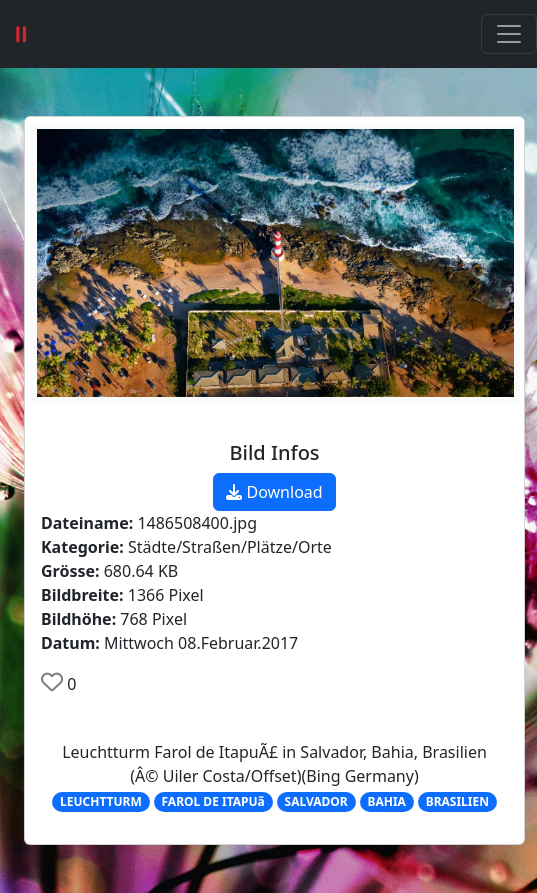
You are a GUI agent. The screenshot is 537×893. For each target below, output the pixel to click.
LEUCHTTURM (101, 801)
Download (274, 492)
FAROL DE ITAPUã (213, 801)
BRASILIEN (457, 801)
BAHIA (386, 801)
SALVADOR (316, 801)
